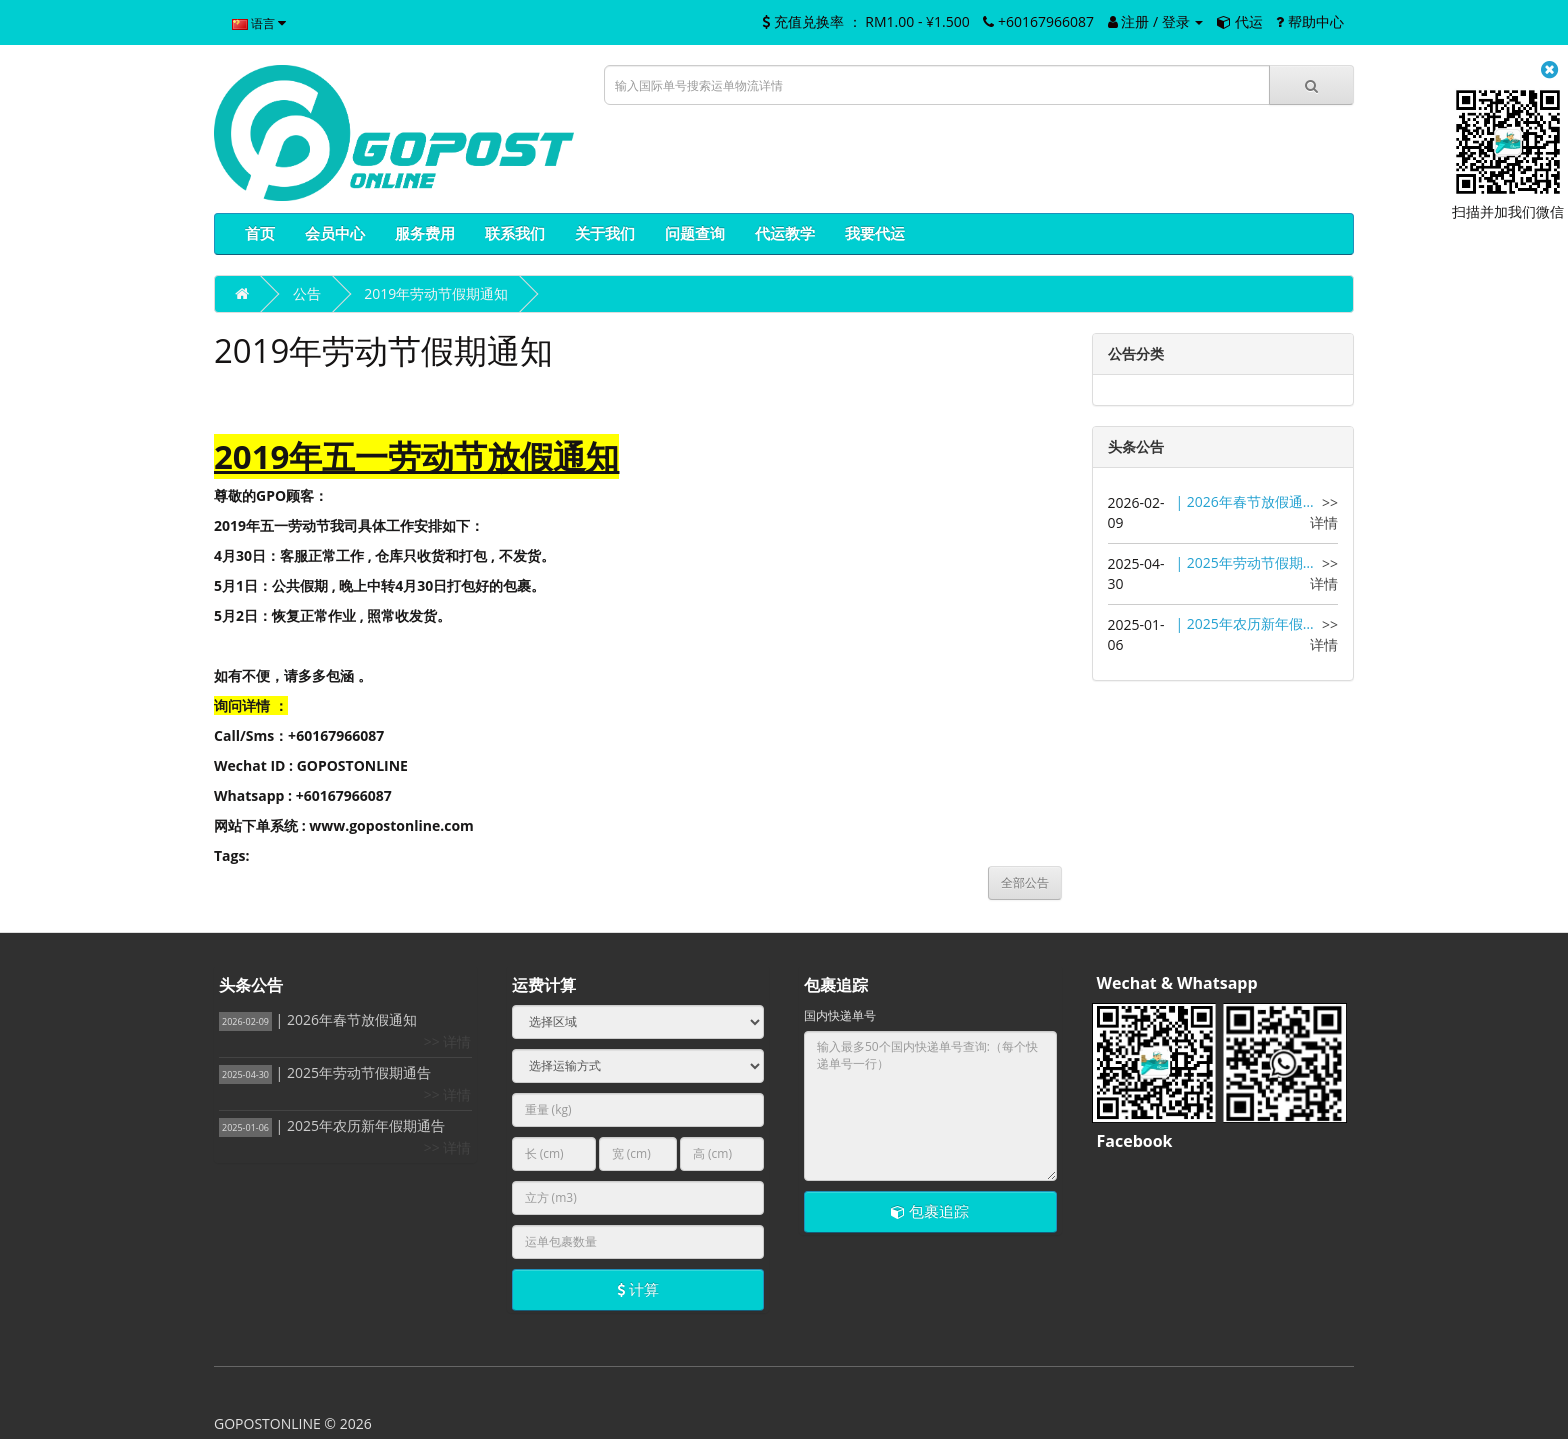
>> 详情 (1324, 512)
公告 (307, 293)
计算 (638, 1289)
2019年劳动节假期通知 (436, 293)
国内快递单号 (840, 1015)
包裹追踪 (930, 1211)
